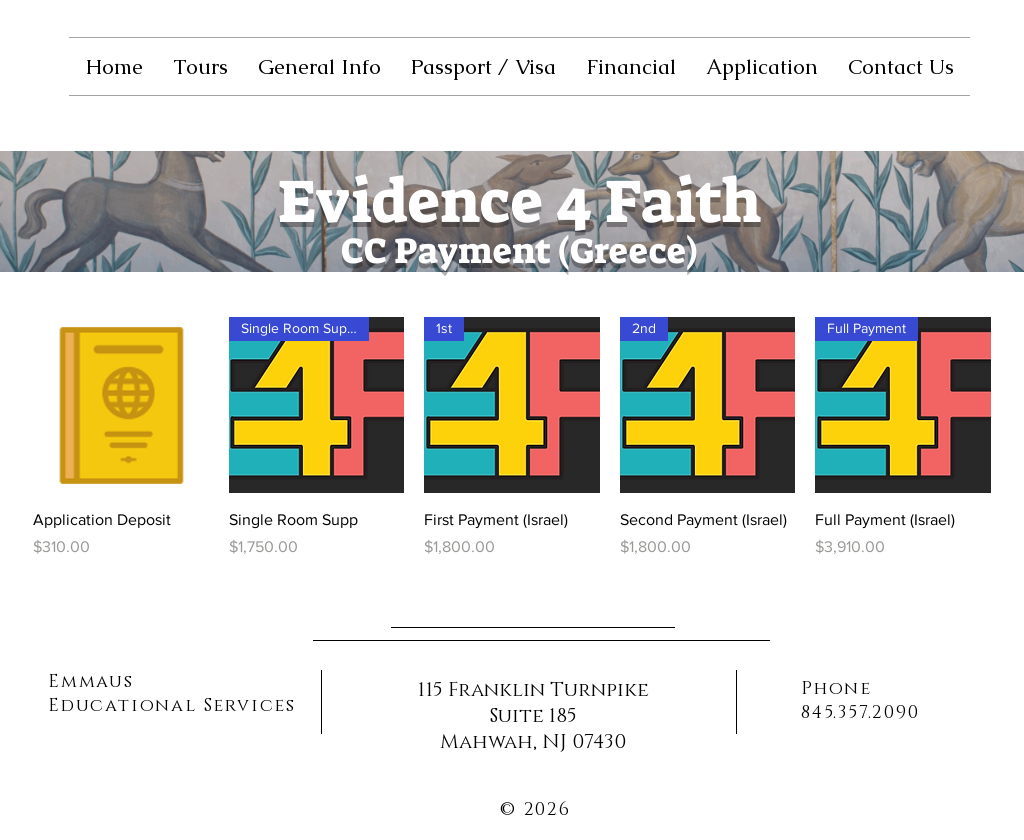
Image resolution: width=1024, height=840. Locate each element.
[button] (200, 66)
